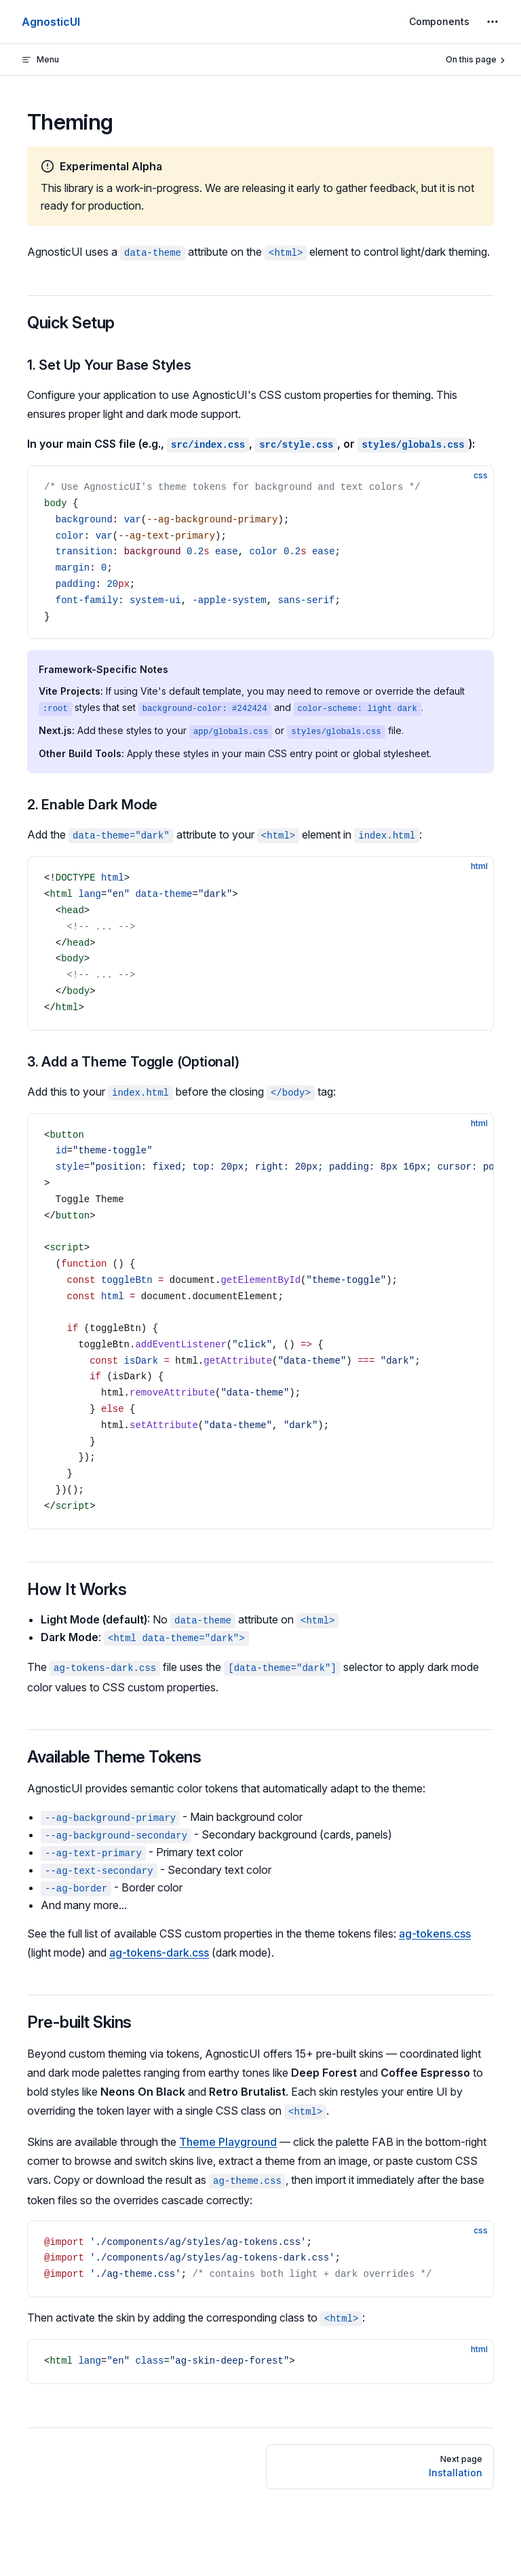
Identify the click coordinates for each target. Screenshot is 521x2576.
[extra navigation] (492, 21)
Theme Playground (228, 2142)
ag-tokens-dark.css (159, 1952)
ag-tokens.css (435, 1933)
